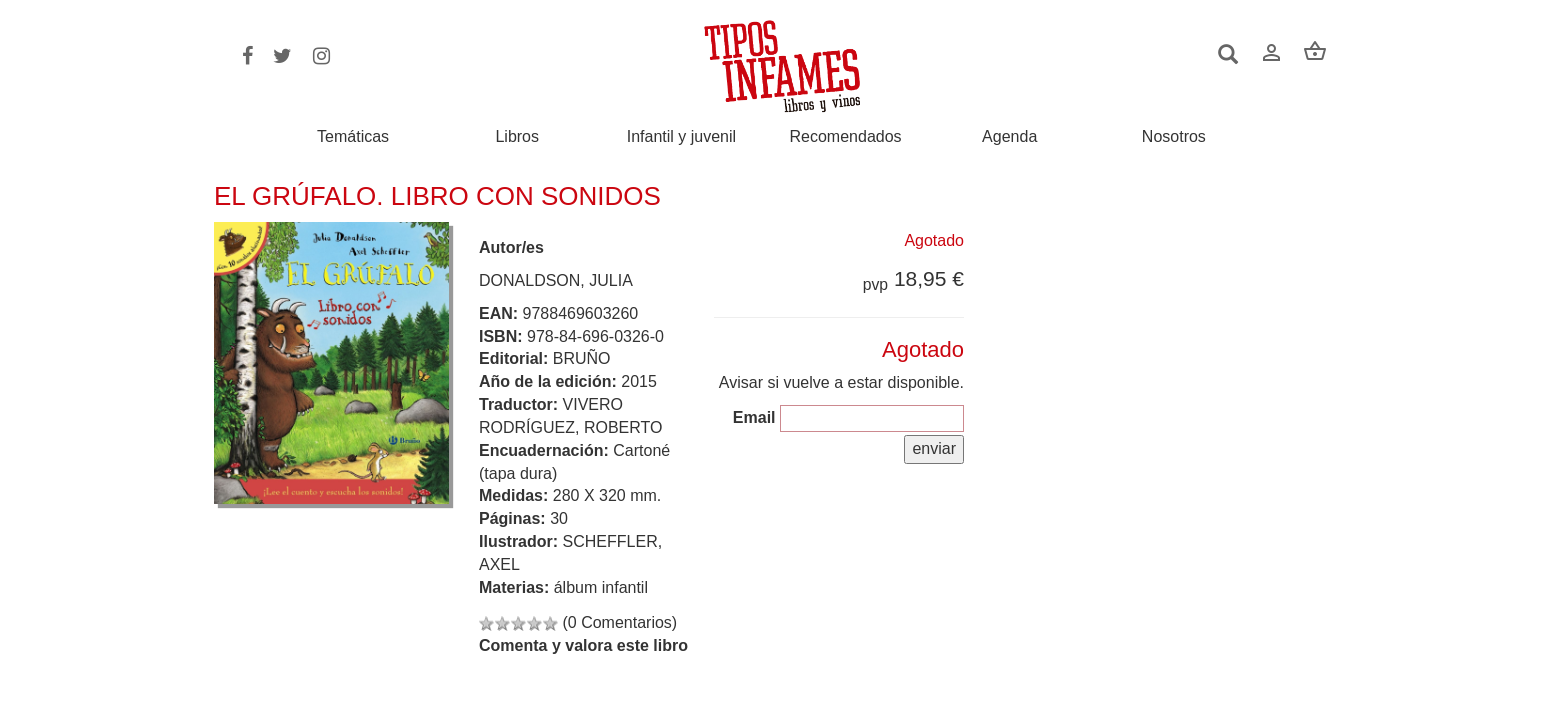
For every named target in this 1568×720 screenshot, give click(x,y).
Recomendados (846, 137)
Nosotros (1174, 137)
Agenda (1009, 137)
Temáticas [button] (353, 136)
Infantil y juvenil (681, 137)
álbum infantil (601, 587)
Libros (517, 137)
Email (754, 417)
